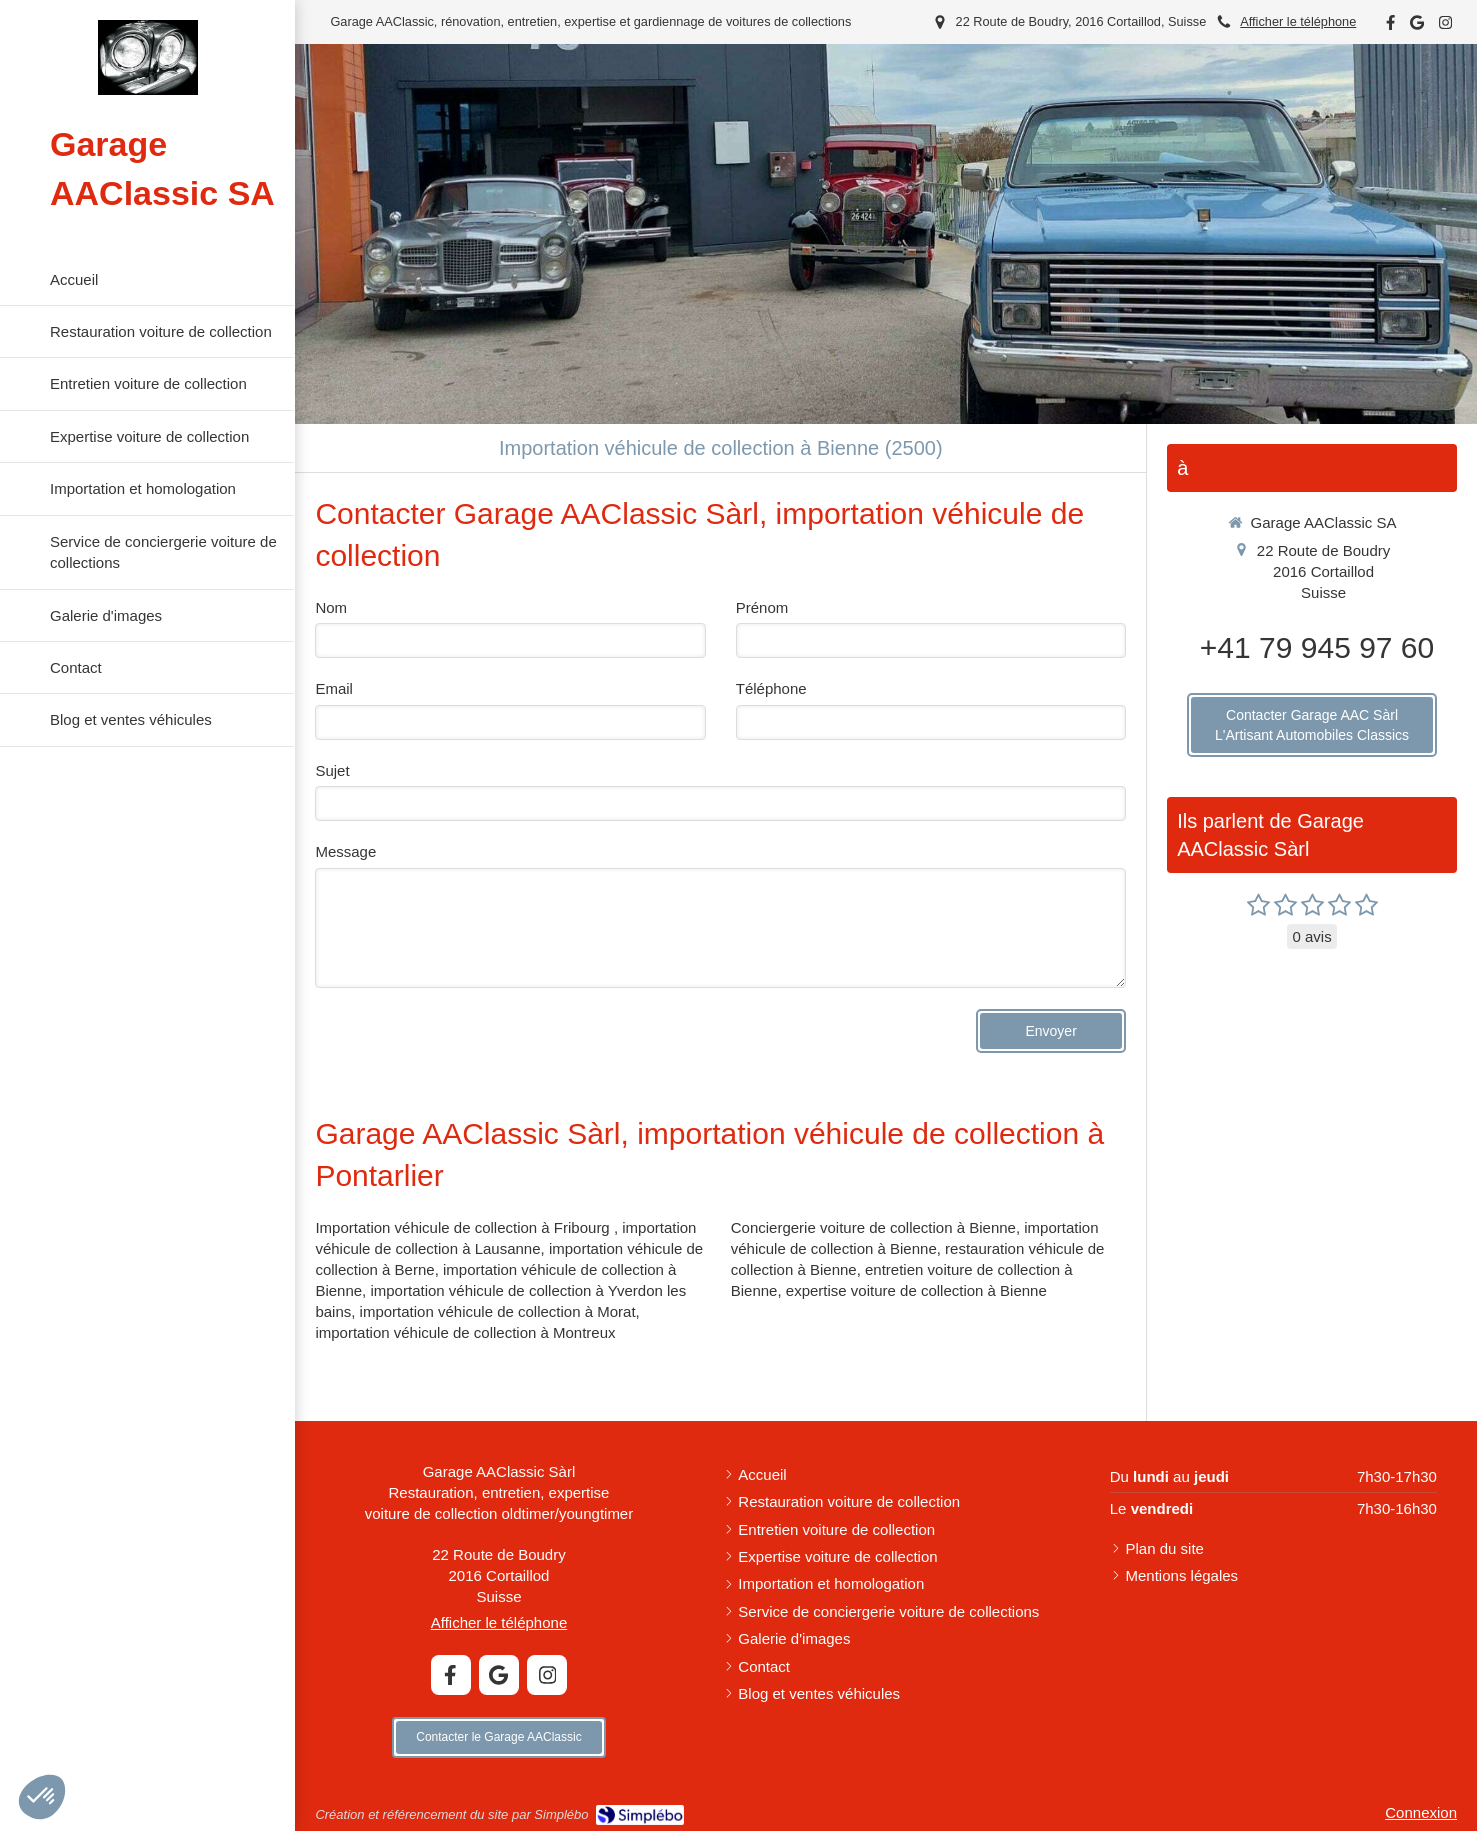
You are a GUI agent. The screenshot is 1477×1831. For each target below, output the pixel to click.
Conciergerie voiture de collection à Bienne (873, 1227)
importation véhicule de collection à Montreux (465, 1332)
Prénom (762, 607)
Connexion (1421, 1812)
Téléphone (771, 688)
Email (334, 688)
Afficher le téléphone (1298, 21)
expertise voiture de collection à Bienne (916, 1290)
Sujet (332, 770)
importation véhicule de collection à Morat (498, 1311)
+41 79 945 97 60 (1317, 647)
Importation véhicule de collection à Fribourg (464, 1227)
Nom (331, 607)
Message (345, 851)
